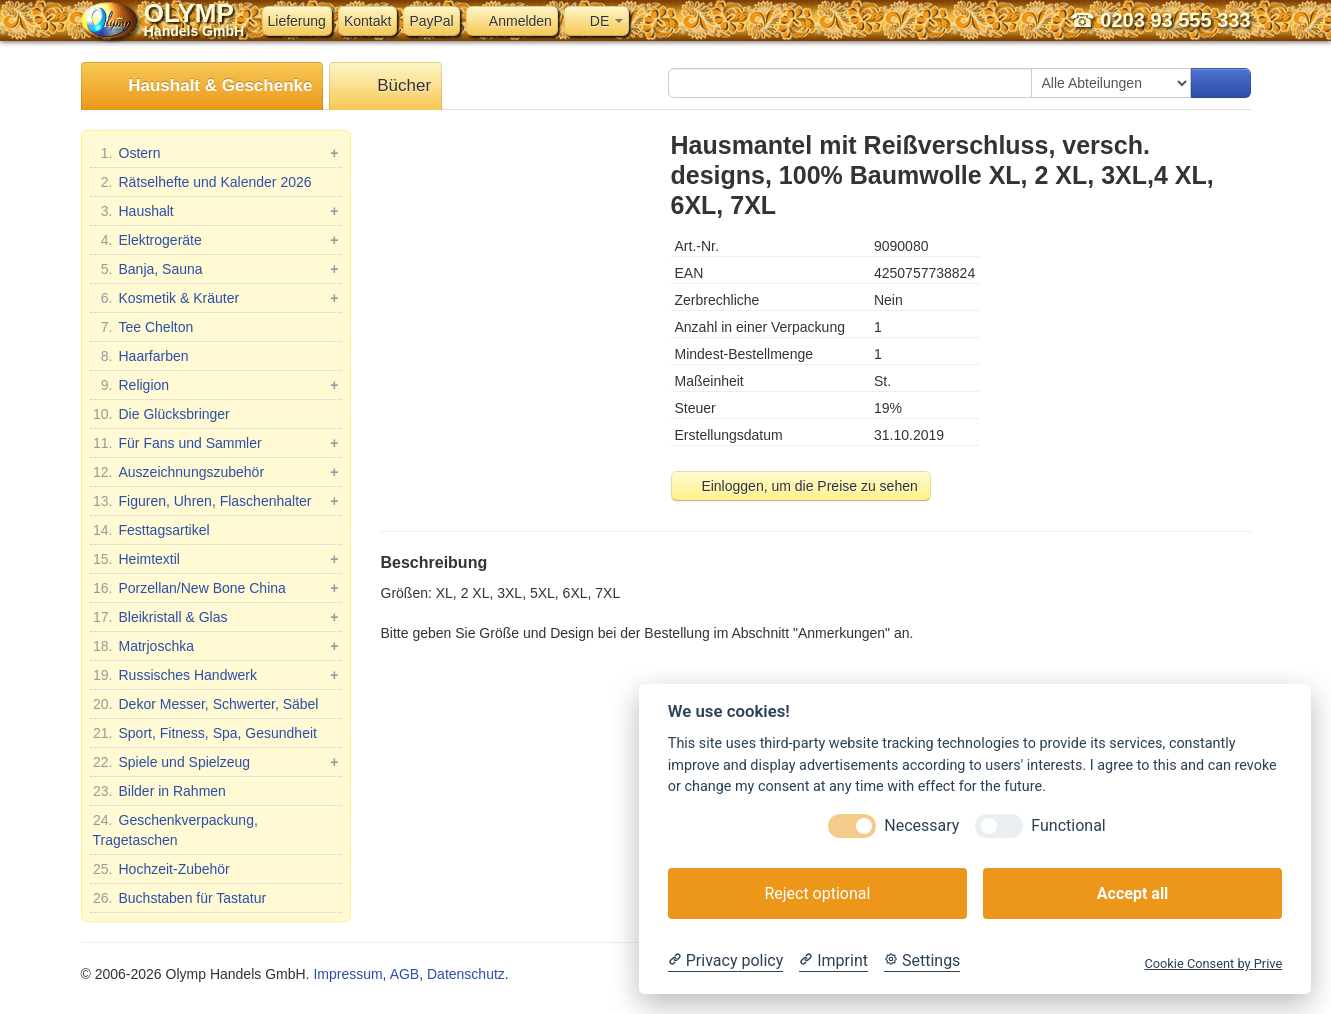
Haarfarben (141, 356)
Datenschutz (466, 974)
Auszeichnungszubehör (216, 472)
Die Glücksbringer (161, 414)
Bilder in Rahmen (159, 791)
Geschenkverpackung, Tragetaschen (175, 829)
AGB (405, 974)
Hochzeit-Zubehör (161, 869)
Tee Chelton (143, 327)
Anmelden (512, 21)
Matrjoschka (216, 646)
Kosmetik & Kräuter (216, 298)
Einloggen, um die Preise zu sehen (801, 486)
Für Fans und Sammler (216, 443)
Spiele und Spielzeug (216, 762)
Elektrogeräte (216, 240)
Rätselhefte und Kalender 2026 (202, 182)
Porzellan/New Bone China (216, 588)
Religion (216, 385)
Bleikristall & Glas (216, 617)
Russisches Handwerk (216, 675)
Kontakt (367, 21)
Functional (1068, 825)
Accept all (1132, 893)
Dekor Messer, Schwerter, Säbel (206, 704)
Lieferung (297, 21)
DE (596, 21)
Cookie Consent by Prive (1213, 963)
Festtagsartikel (151, 530)
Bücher (385, 86)
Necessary (921, 825)
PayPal (431, 21)
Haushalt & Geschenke (202, 86)
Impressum (347, 974)
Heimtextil (216, 559)
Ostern (216, 153)
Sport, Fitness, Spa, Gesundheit (205, 733)
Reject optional (817, 893)
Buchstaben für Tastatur (180, 898)
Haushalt (216, 211)
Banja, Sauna (216, 269)
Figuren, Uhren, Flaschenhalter (216, 501)
